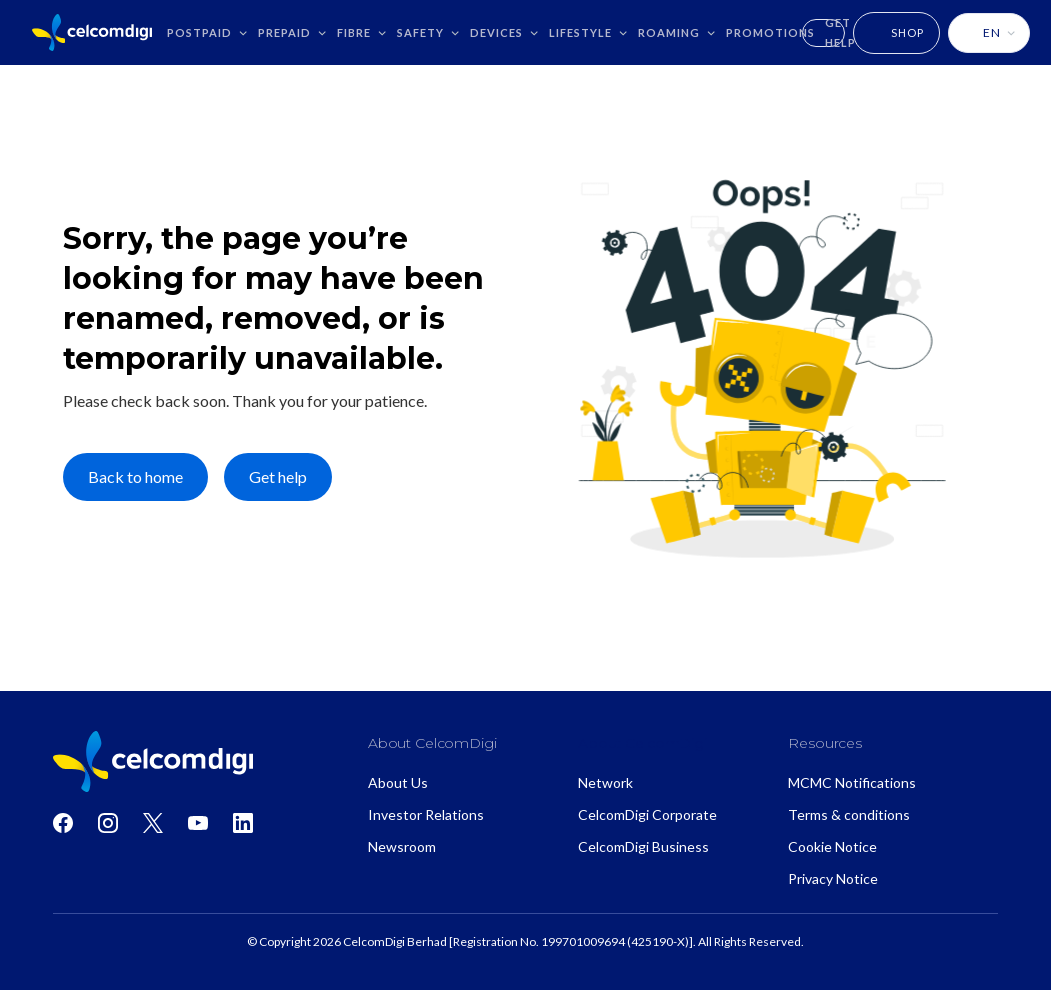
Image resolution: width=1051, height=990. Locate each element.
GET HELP (840, 32)
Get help (278, 476)
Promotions (770, 32)
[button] (207, 32)
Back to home (135, 476)
